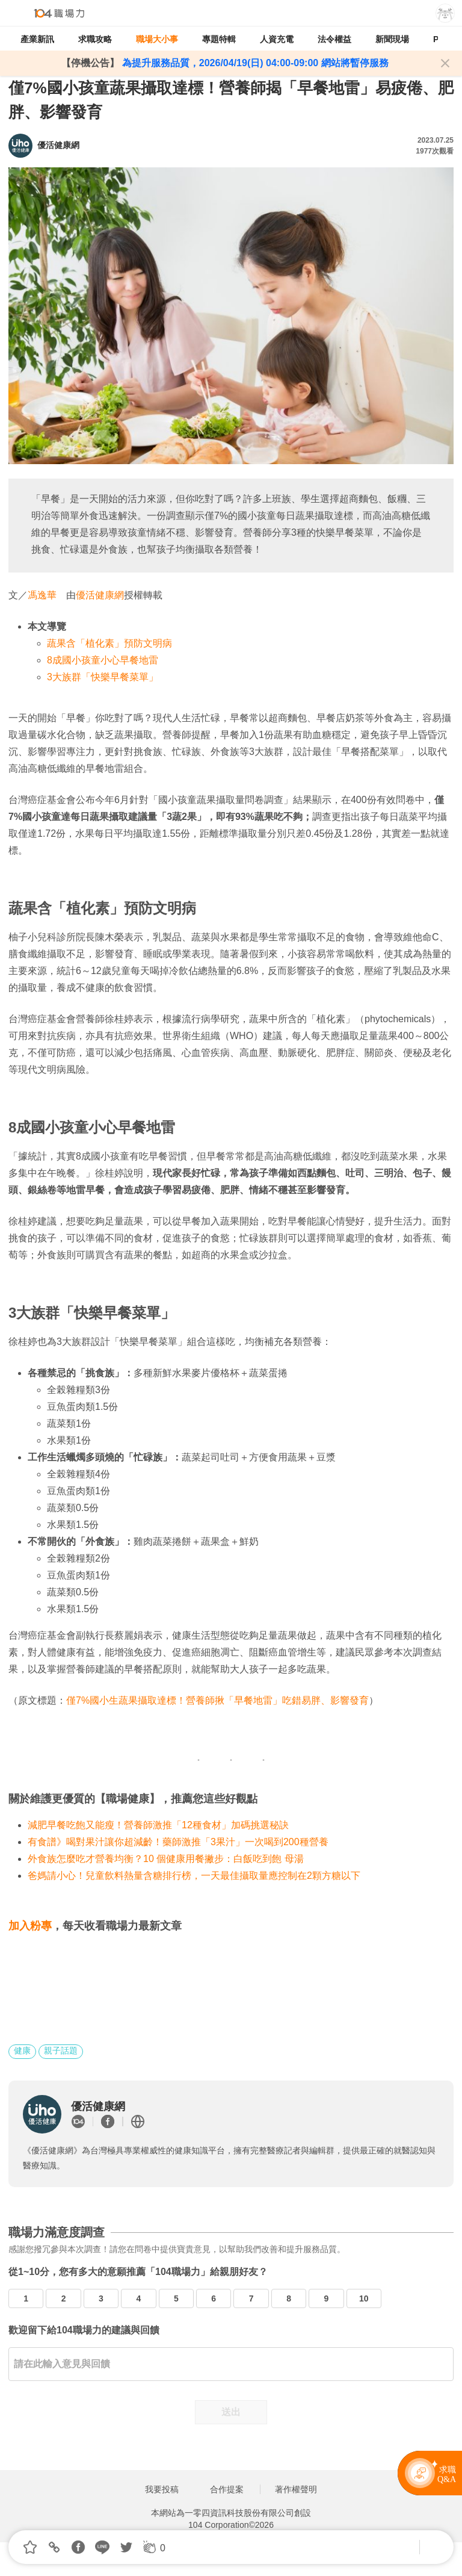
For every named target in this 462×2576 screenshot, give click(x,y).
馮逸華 (42, 595)
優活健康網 (100, 595)
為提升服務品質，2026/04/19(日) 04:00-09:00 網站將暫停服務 (253, 63)
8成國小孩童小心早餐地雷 (102, 660)
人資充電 (277, 39)
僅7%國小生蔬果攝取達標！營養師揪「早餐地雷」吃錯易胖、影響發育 (217, 1700)
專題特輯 (219, 39)
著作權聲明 (296, 2489)
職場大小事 (157, 39)
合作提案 (227, 2489)
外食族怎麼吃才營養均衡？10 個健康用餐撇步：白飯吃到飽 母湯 (166, 1859)
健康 (22, 2050)
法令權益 (334, 39)
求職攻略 (95, 39)
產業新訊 (37, 39)
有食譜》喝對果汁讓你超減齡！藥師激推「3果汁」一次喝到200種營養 (178, 1842)
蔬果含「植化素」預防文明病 (109, 643)
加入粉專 (30, 1926)
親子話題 (61, 2050)
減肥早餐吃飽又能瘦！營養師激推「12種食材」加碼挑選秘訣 (158, 1825)
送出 (231, 2412)
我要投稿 (162, 2489)
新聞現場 (392, 39)
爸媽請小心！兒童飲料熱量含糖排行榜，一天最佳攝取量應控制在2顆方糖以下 (194, 1875)
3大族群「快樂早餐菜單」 (102, 677)
